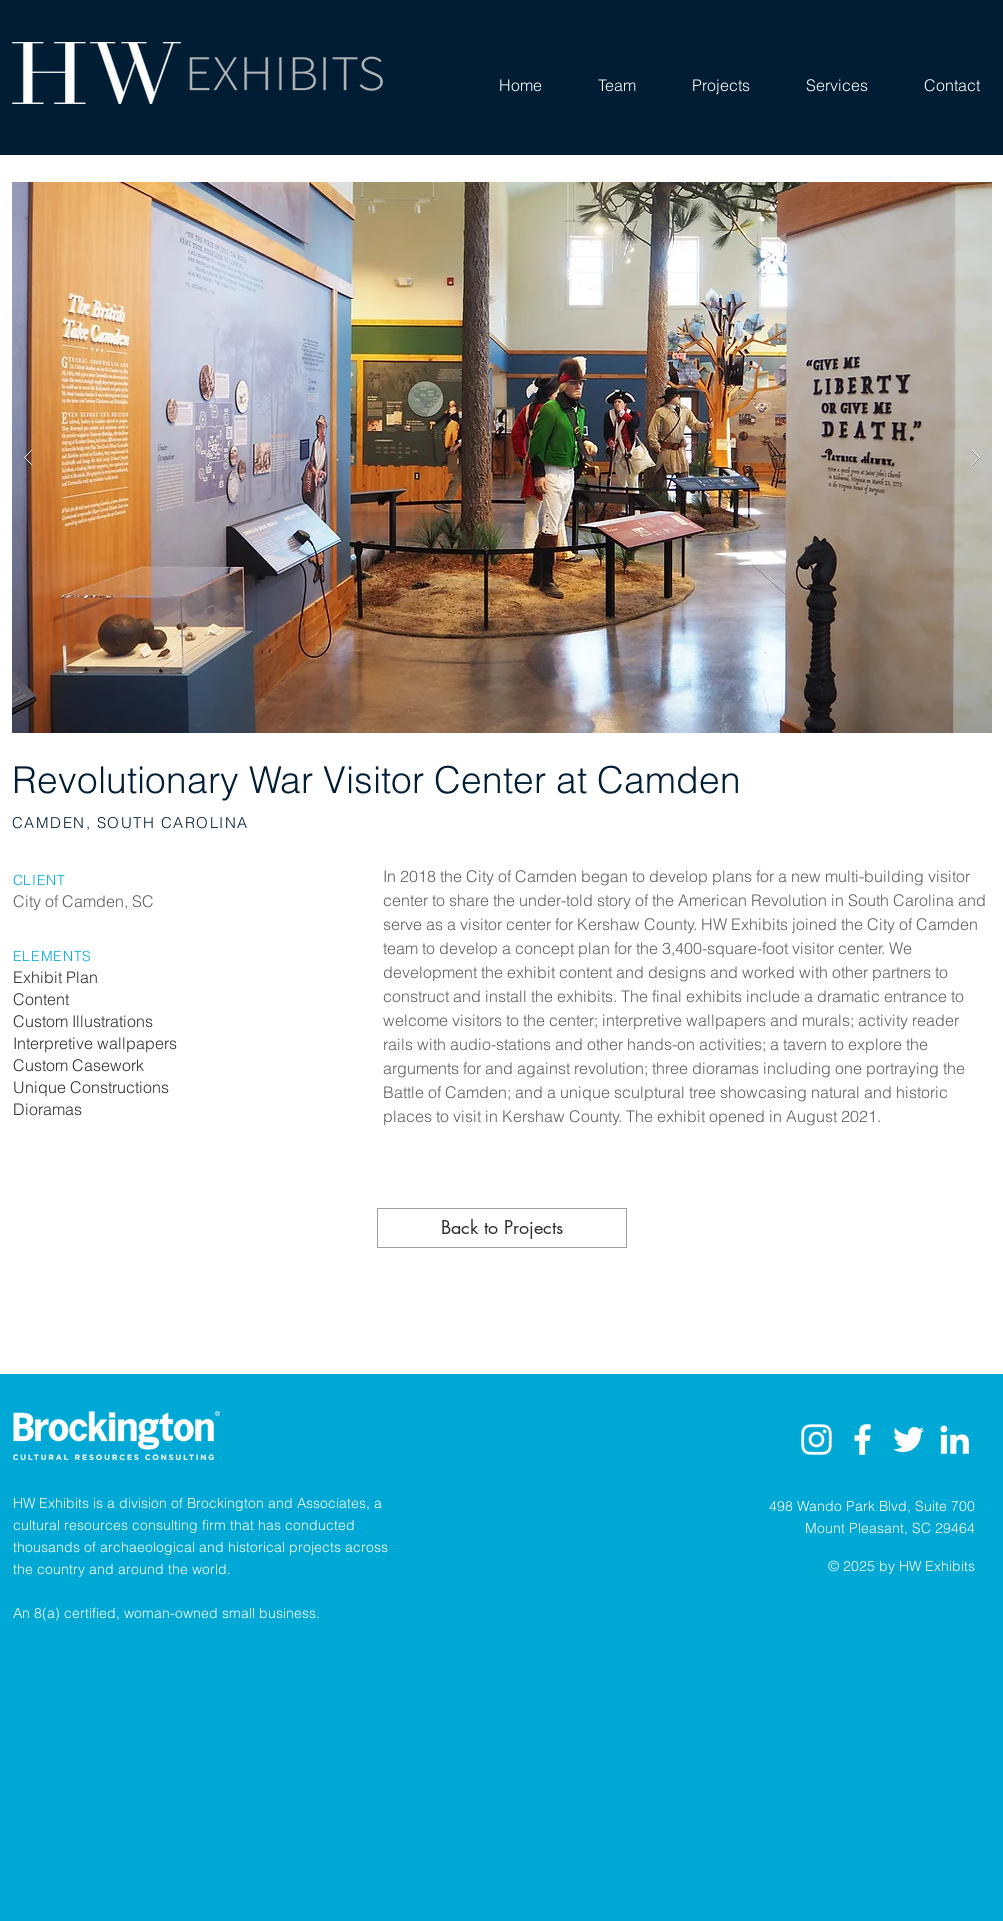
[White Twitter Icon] (908, 1439)
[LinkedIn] (954, 1439)
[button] (502, 457)
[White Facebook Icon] (862, 1439)
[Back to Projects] (502, 1228)
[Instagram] (816, 1439)
